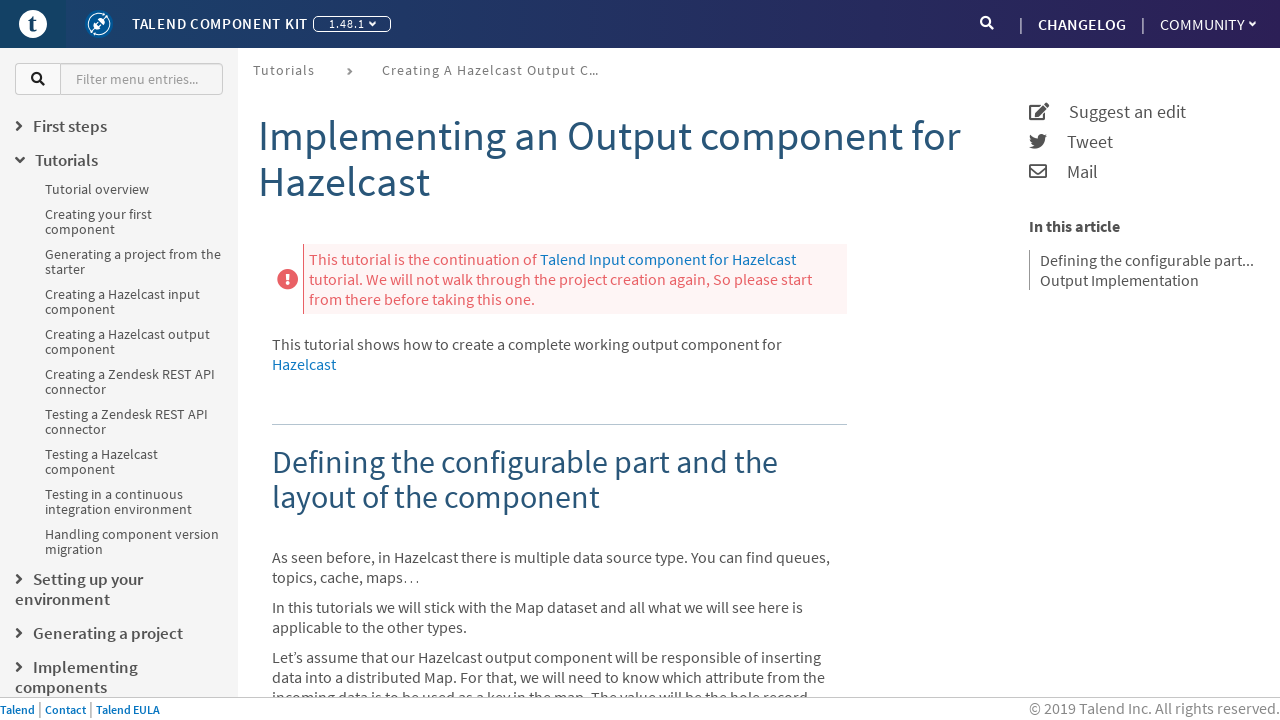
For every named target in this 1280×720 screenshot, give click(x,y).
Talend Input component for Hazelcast (668, 259)
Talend (17, 709)
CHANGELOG (1082, 24)
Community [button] (1208, 24)
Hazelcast (304, 364)
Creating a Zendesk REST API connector (130, 381)
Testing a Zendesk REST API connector (126, 421)
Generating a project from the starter (133, 261)
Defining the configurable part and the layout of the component (1147, 260)
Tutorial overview (97, 189)
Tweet (1071, 142)
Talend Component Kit (220, 23)
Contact (65, 709)
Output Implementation (1119, 280)
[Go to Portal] (33, 24)
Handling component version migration (132, 541)
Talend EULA (128, 709)
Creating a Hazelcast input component (122, 301)
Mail (1063, 172)
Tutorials (284, 70)
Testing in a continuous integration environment (118, 501)
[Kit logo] (99, 24)
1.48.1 (352, 23)
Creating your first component (98, 221)
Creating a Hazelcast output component (127, 341)
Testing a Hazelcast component (101, 461)
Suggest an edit (1107, 112)
